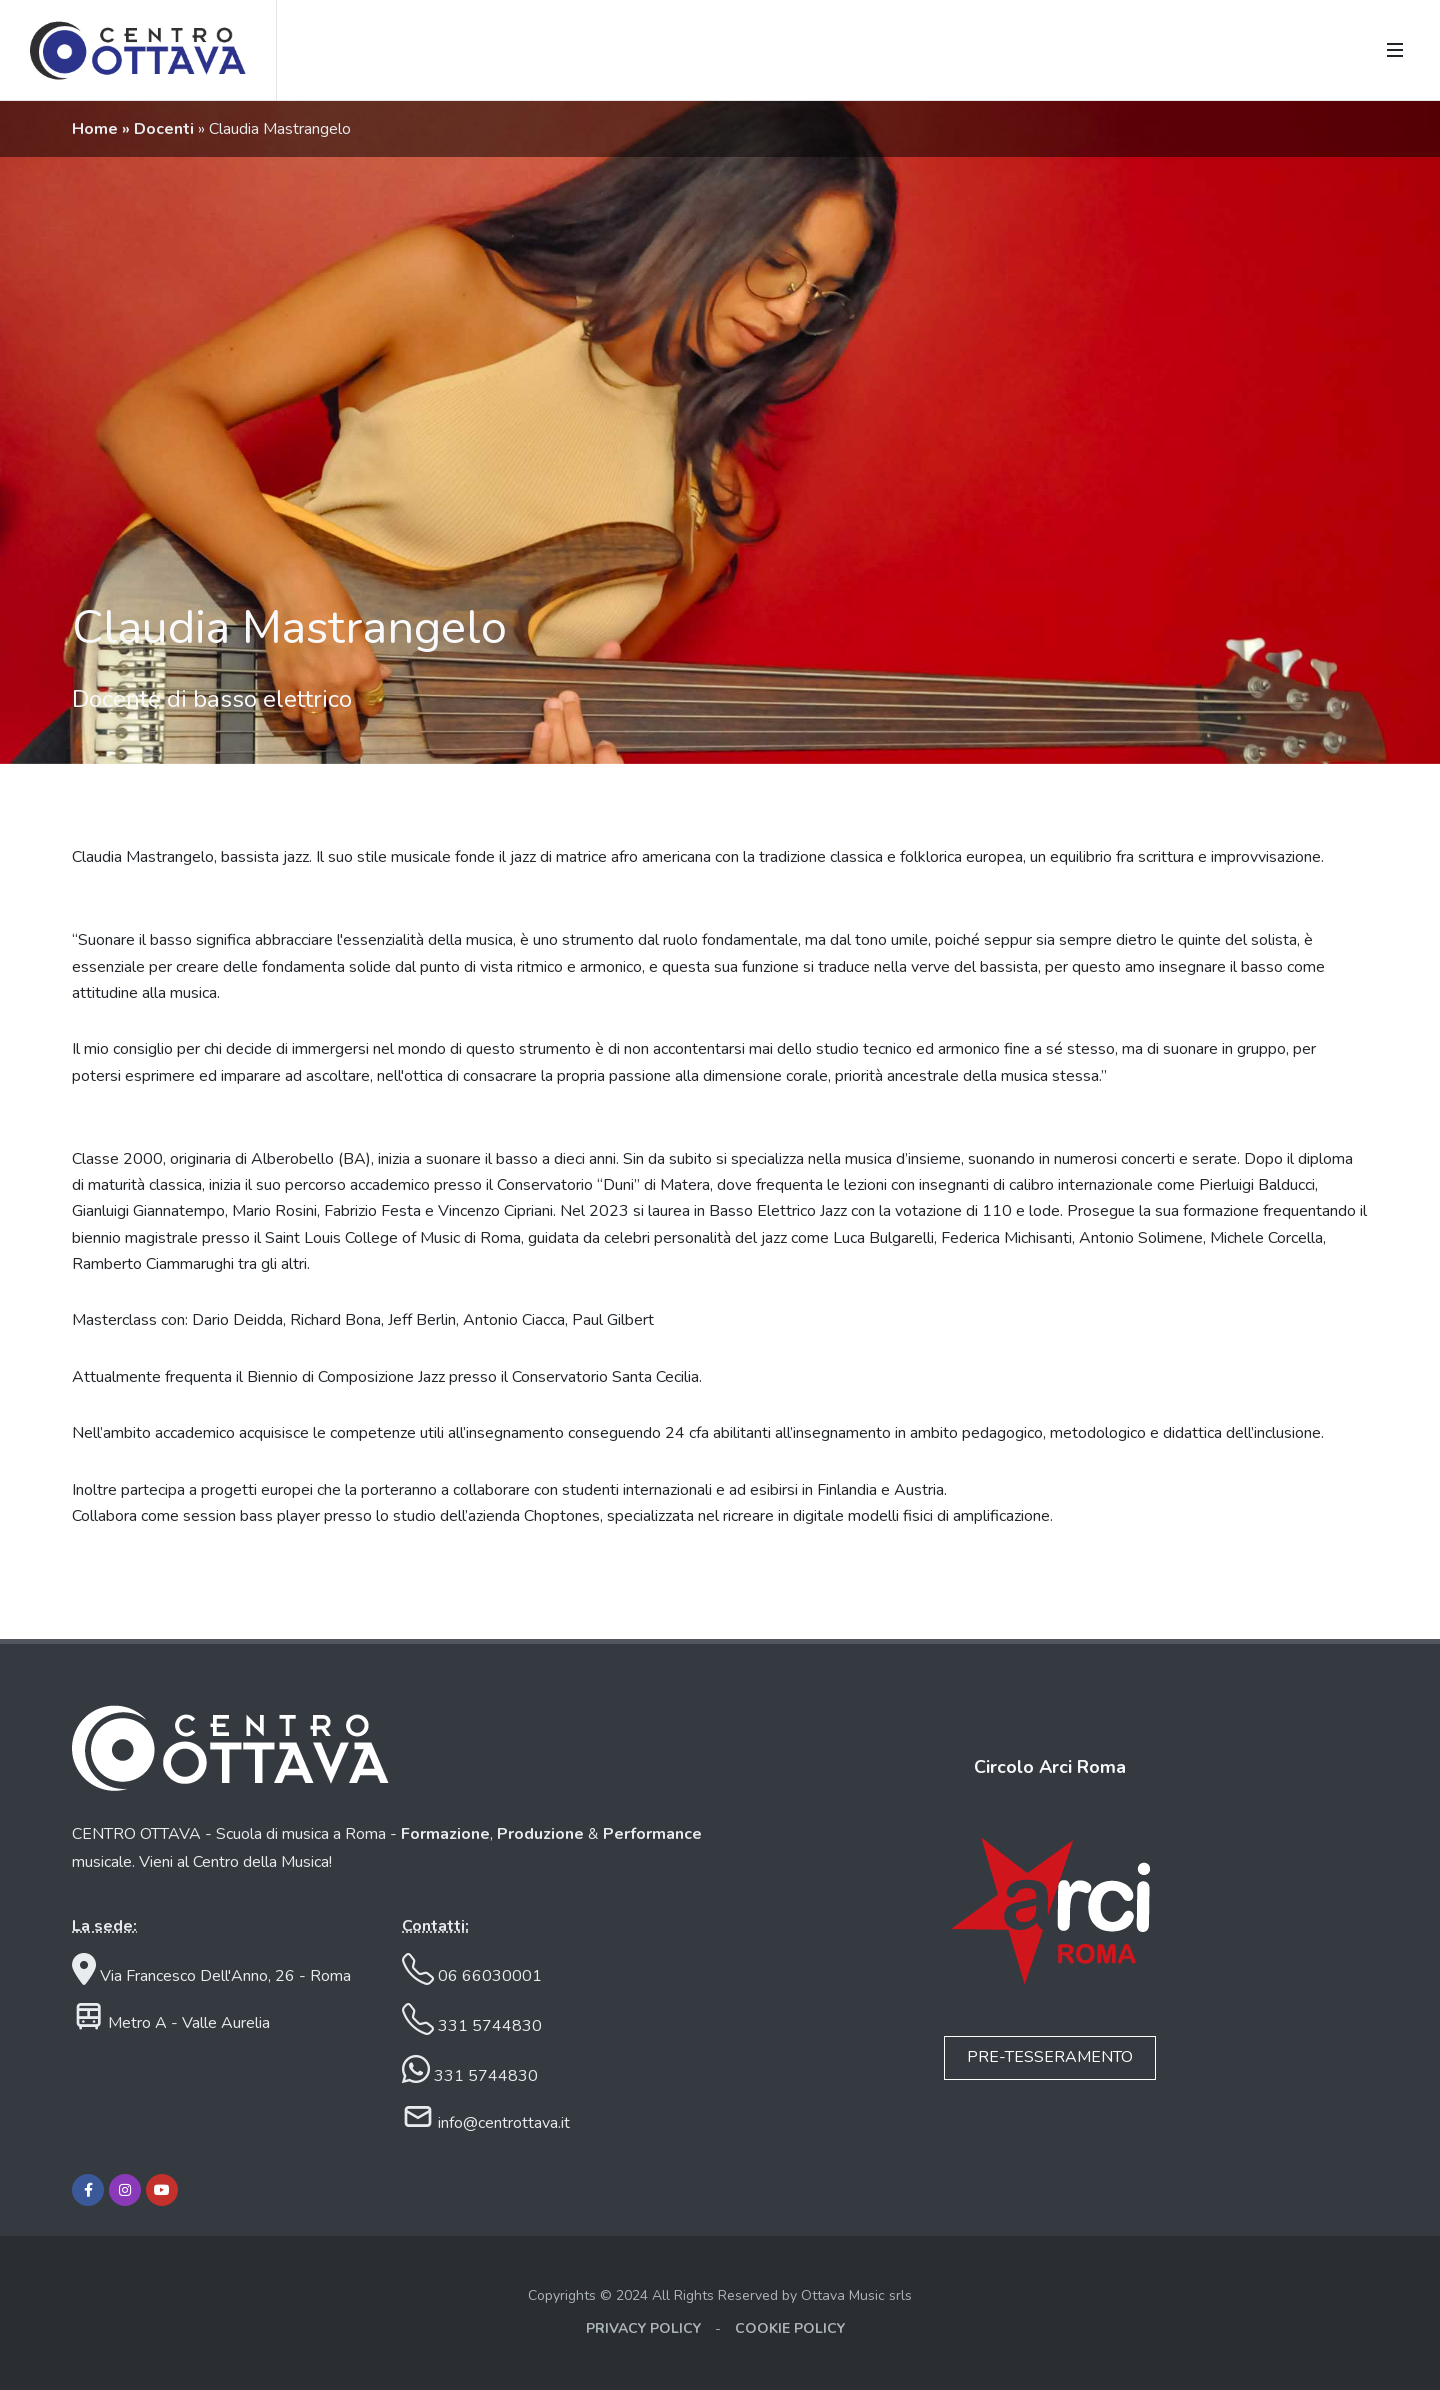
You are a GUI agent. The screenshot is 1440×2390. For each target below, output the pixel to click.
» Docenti (160, 129)
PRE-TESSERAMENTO (1050, 2057)
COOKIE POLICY (790, 2328)
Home (97, 129)
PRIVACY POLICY (643, 2328)
